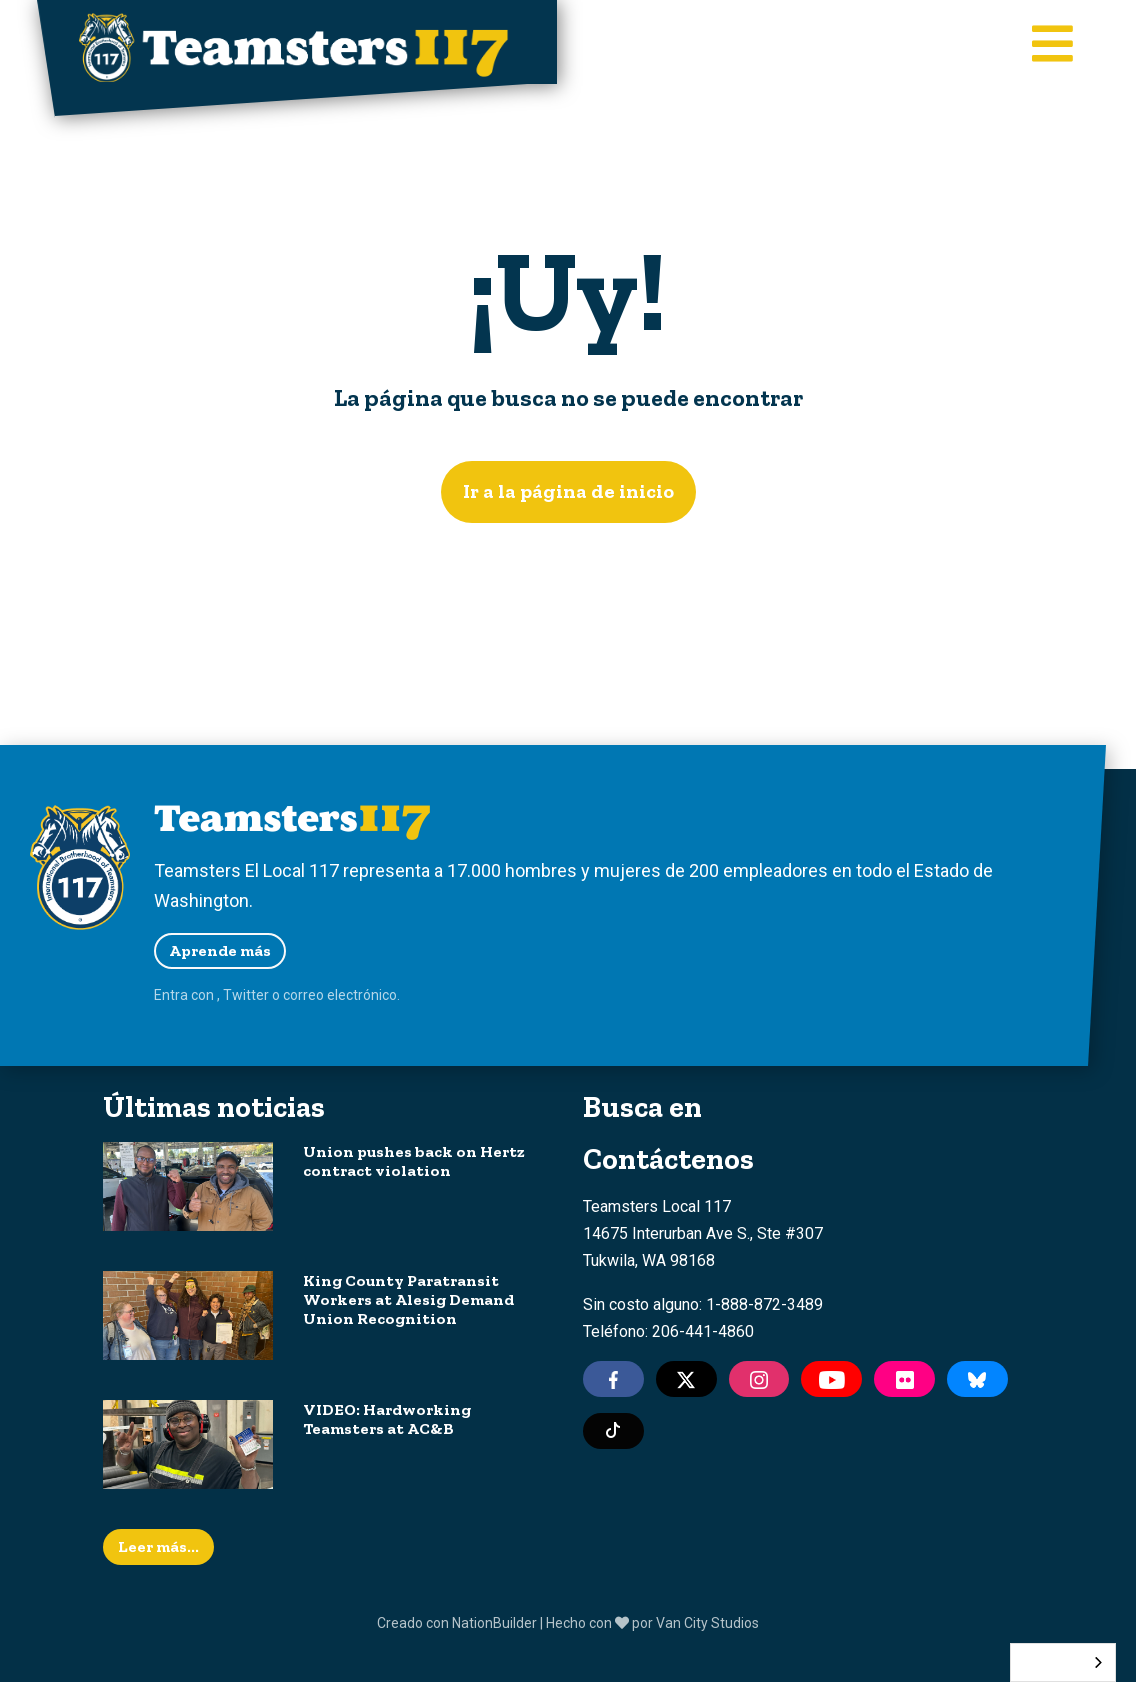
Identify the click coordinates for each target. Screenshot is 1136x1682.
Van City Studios (707, 1623)
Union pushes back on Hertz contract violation (414, 1161)
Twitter (246, 995)
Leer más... (158, 1546)
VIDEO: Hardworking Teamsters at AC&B (387, 1419)
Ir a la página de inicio (568, 491)
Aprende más (220, 950)
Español (1048, 1662)
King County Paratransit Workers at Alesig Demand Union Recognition (408, 1299)
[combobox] (1063, 1662)
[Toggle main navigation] (1052, 46)
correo (303, 995)
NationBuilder (494, 1623)
